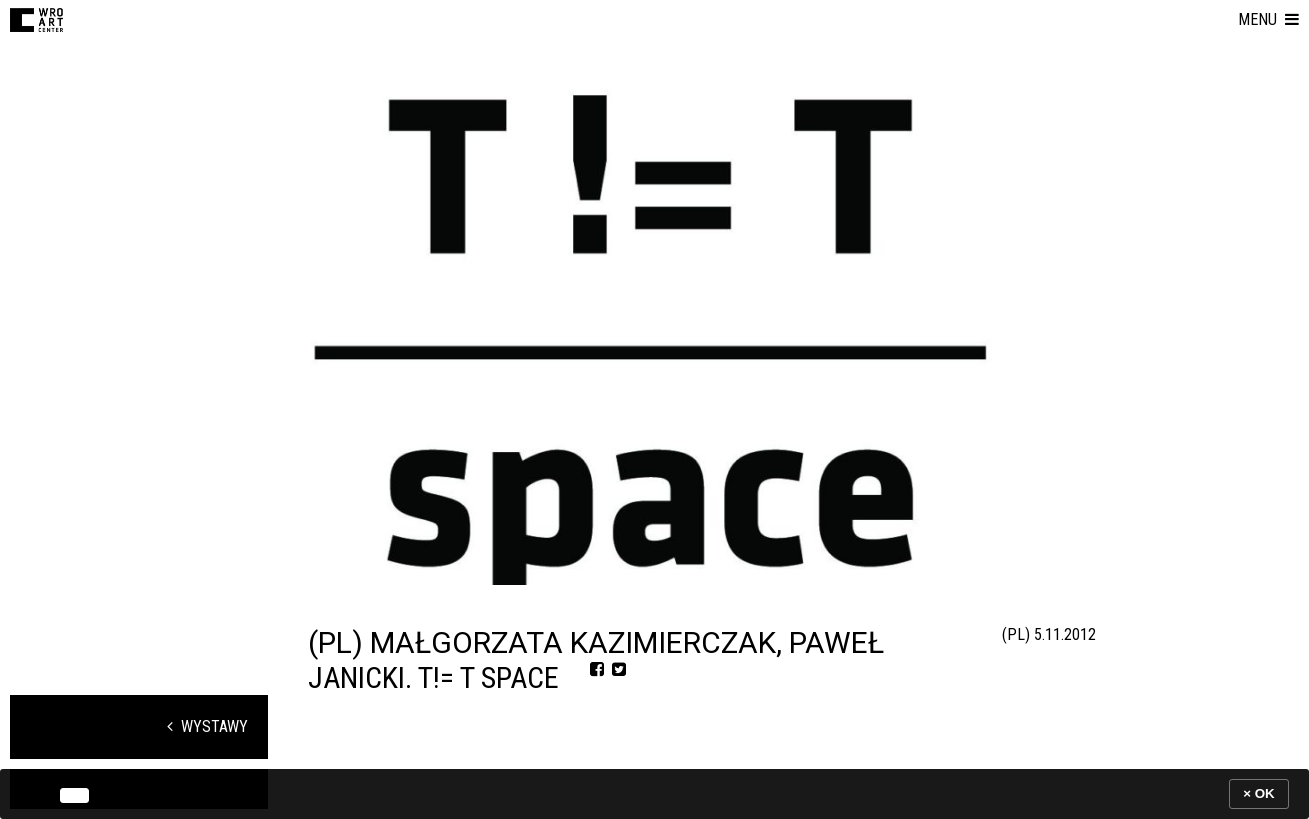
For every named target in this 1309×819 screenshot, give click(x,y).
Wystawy (207, 726)
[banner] (654, 793)
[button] (1268, 20)
